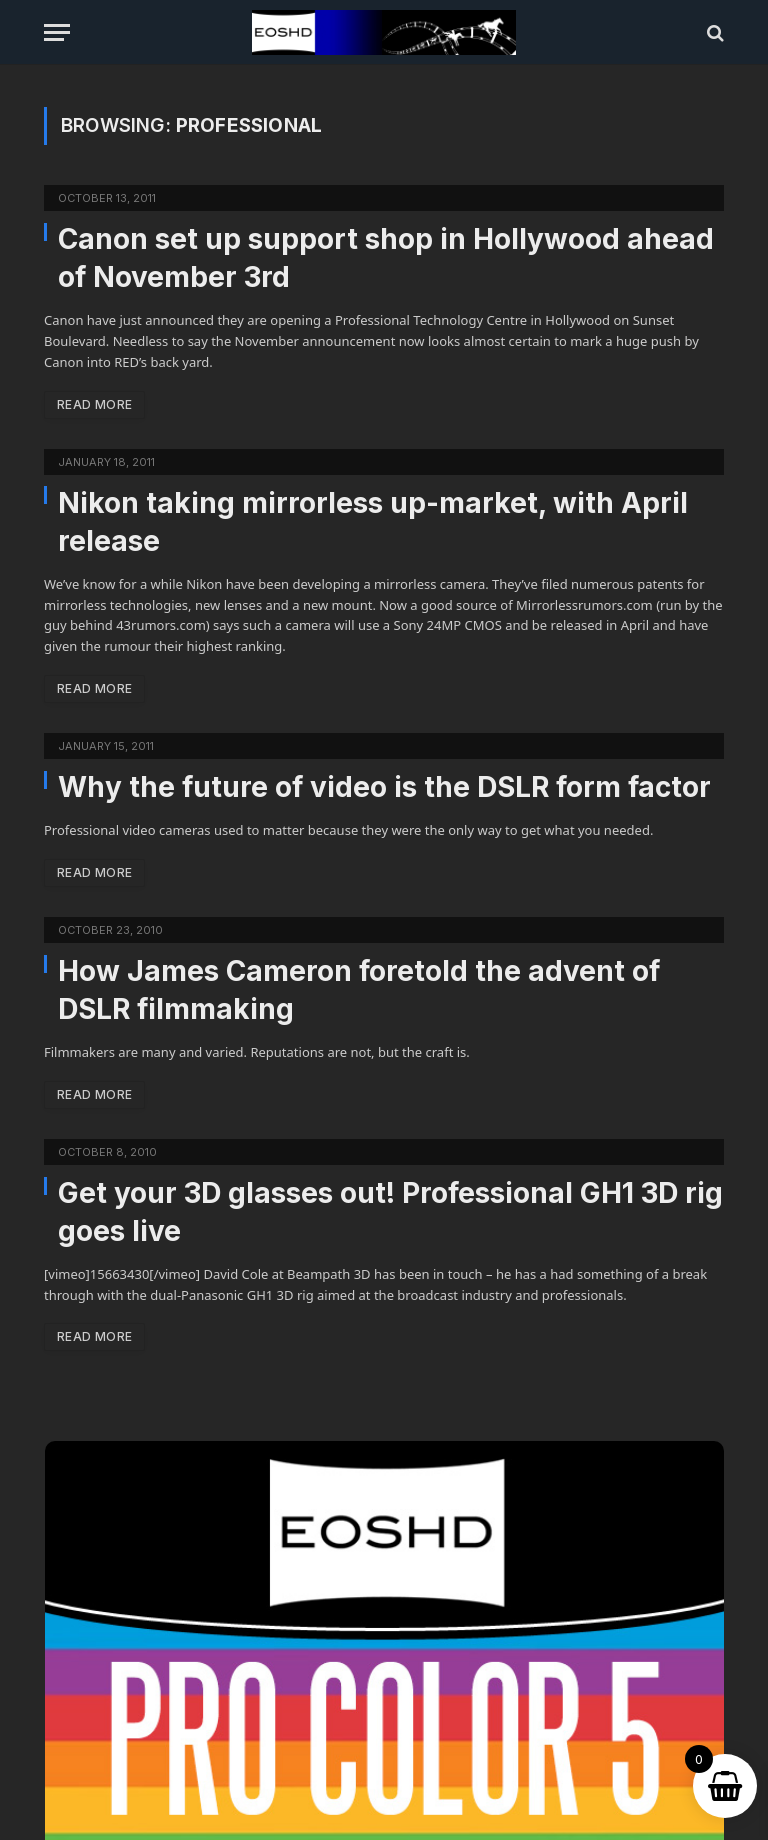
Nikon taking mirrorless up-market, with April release (373, 522)
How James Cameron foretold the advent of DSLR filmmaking (359, 990)
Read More (94, 404)
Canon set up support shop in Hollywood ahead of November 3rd (386, 258)
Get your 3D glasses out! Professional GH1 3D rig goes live (390, 1212)
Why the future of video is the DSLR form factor (384, 787)
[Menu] (57, 32)
